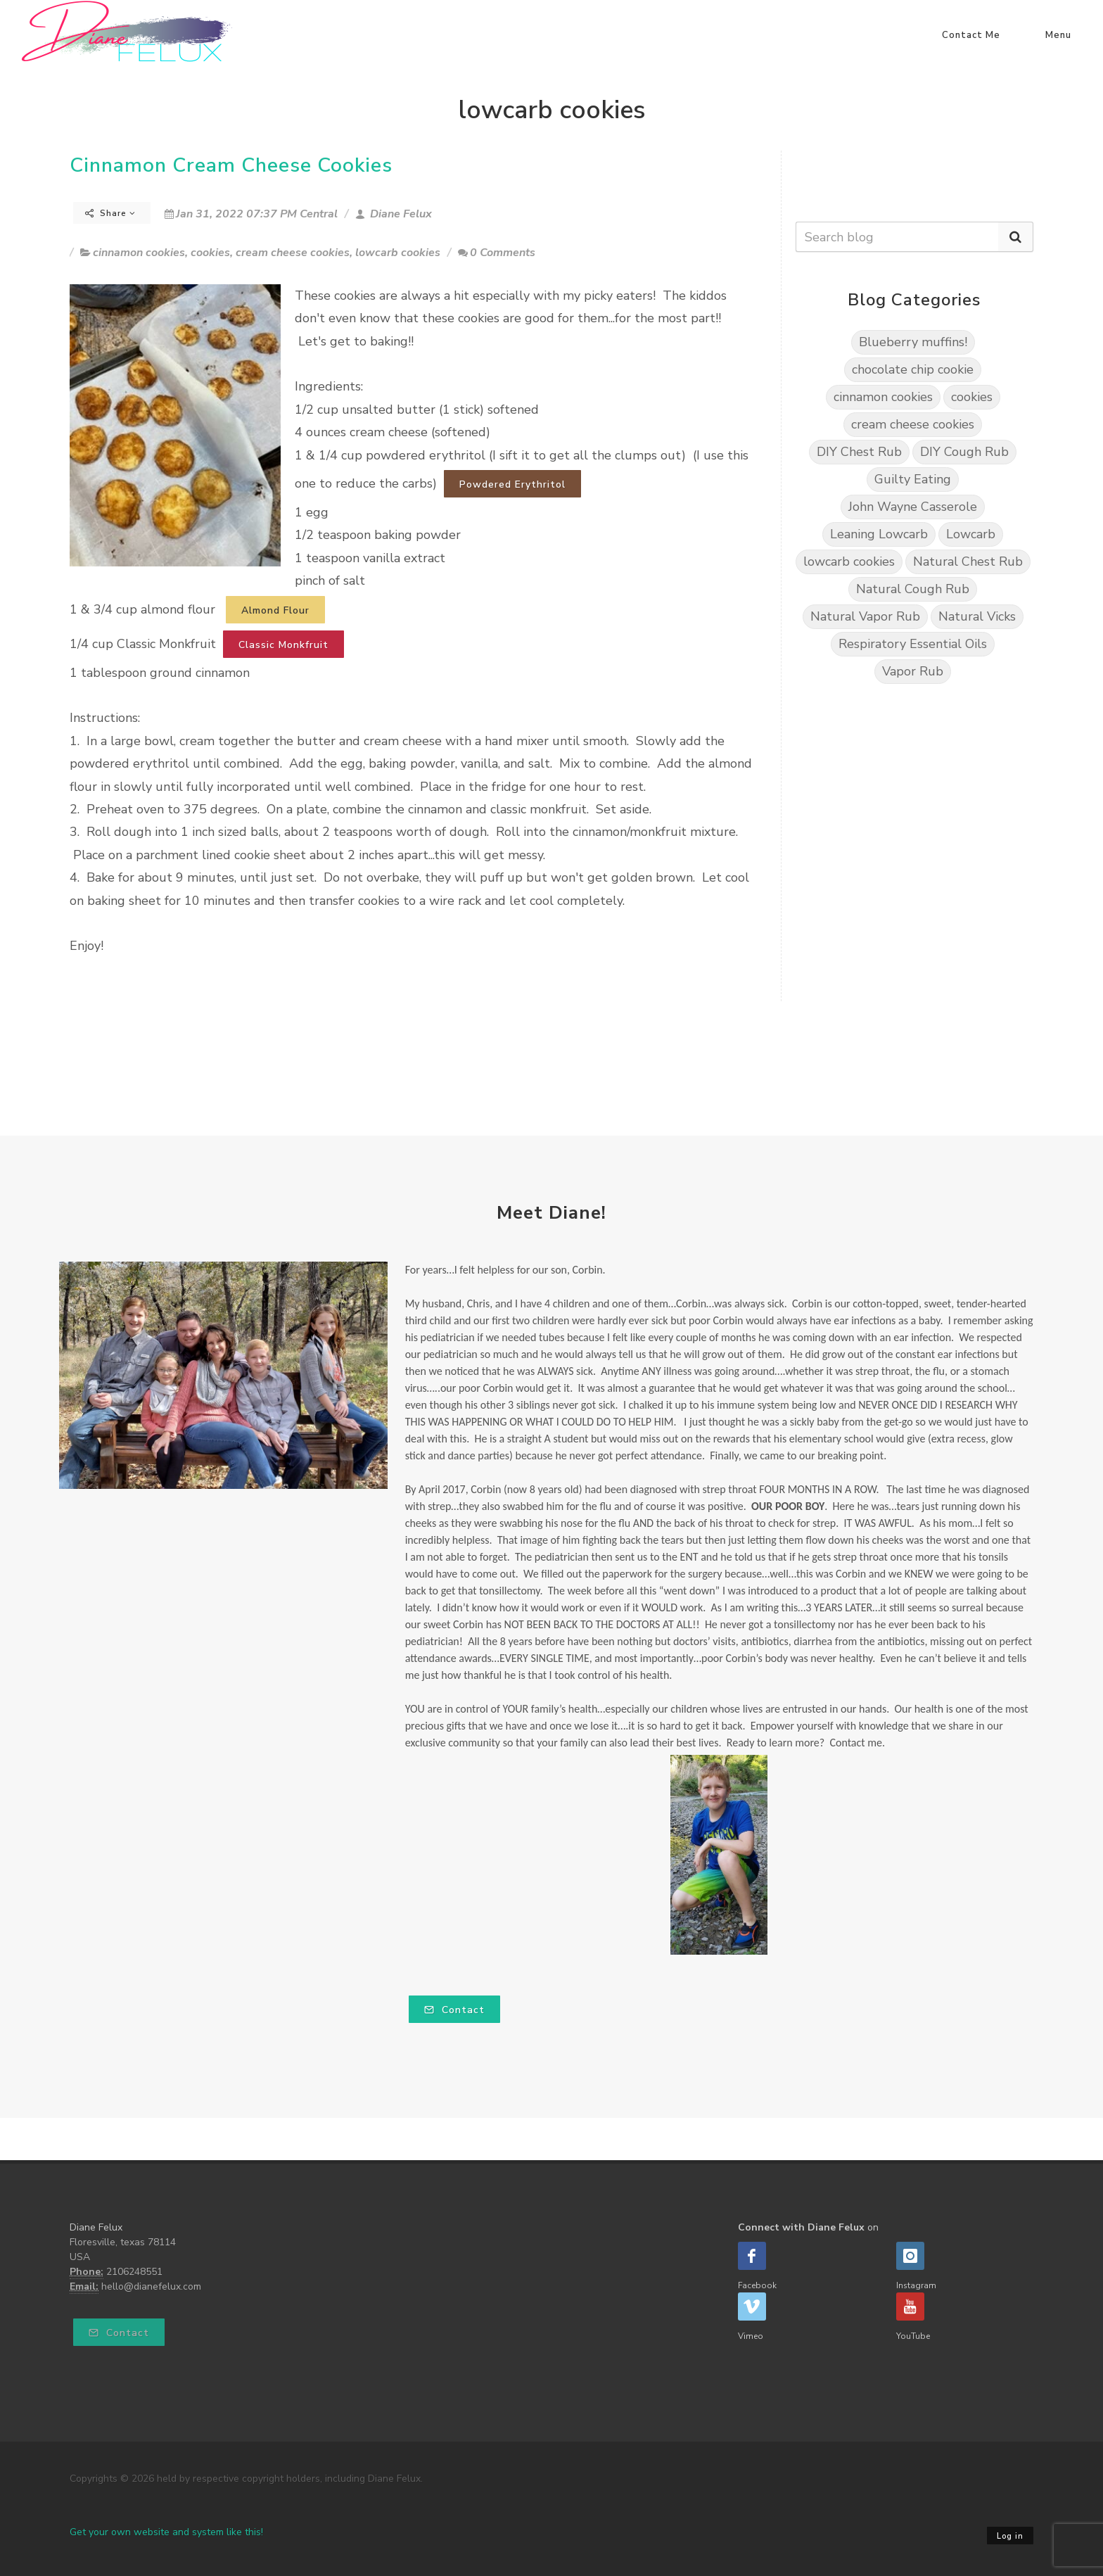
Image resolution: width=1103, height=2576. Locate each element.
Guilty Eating (912, 479)
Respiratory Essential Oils (913, 643)
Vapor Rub (912, 671)
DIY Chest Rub (859, 451)
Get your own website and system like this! (166, 2532)
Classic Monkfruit (283, 645)
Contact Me (971, 35)
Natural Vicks (977, 616)
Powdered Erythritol (512, 484)
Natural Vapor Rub (865, 616)
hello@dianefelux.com (151, 2286)
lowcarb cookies (397, 252)
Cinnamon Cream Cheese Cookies (231, 165)
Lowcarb (970, 534)
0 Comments (496, 252)
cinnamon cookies (139, 252)
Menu (1058, 35)
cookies (210, 252)
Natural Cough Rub (912, 588)
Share (110, 213)
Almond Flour (275, 610)
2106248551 (134, 2271)
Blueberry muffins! (913, 342)
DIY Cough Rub (964, 451)
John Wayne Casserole (912, 506)
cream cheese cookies (293, 252)
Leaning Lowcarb (879, 534)
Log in (1010, 2536)
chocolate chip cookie (913, 369)
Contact (454, 2010)
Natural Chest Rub (968, 561)
